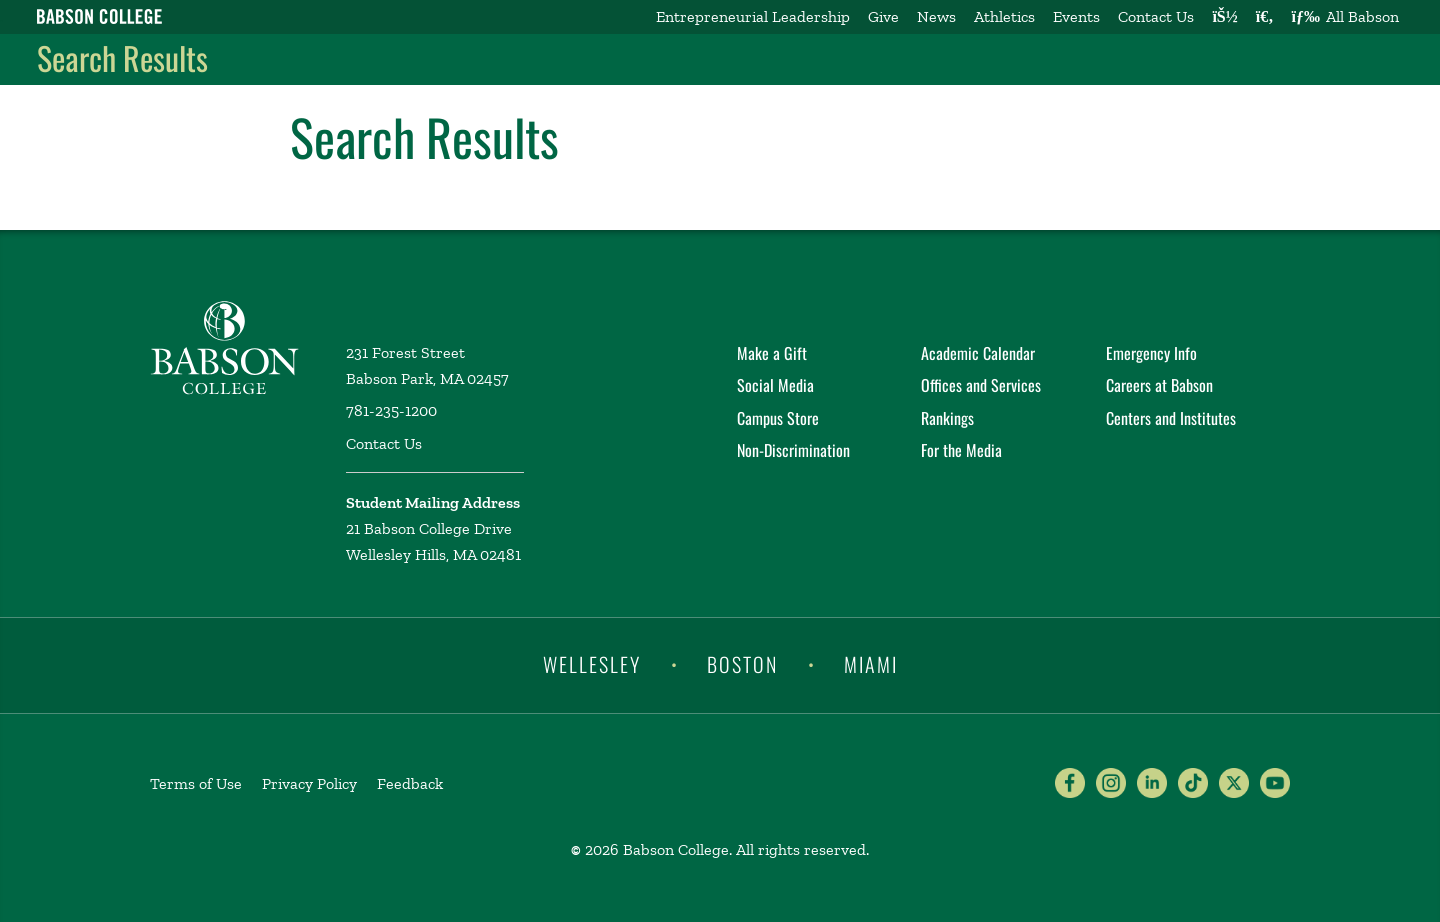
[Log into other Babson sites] (1224, 17)
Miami (871, 664)
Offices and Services (981, 385)
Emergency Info (1151, 353)
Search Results (122, 57)
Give (883, 16)
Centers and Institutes (1171, 418)
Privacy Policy (309, 783)
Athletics (1004, 16)
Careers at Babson (1159, 385)
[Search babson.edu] (1265, 17)
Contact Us (1156, 16)
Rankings (947, 418)
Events (1076, 16)
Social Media (775, 385)
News (936, 16)
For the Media (961, 450)
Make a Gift (772, 353)
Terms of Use (196, 783)
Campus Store (778, 418)
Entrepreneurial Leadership (753, 16)
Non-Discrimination (793, 450)
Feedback (410, 783)
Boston (742, 664)
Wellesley (592, 664)
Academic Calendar (978, 353)
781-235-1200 (391, 410)
